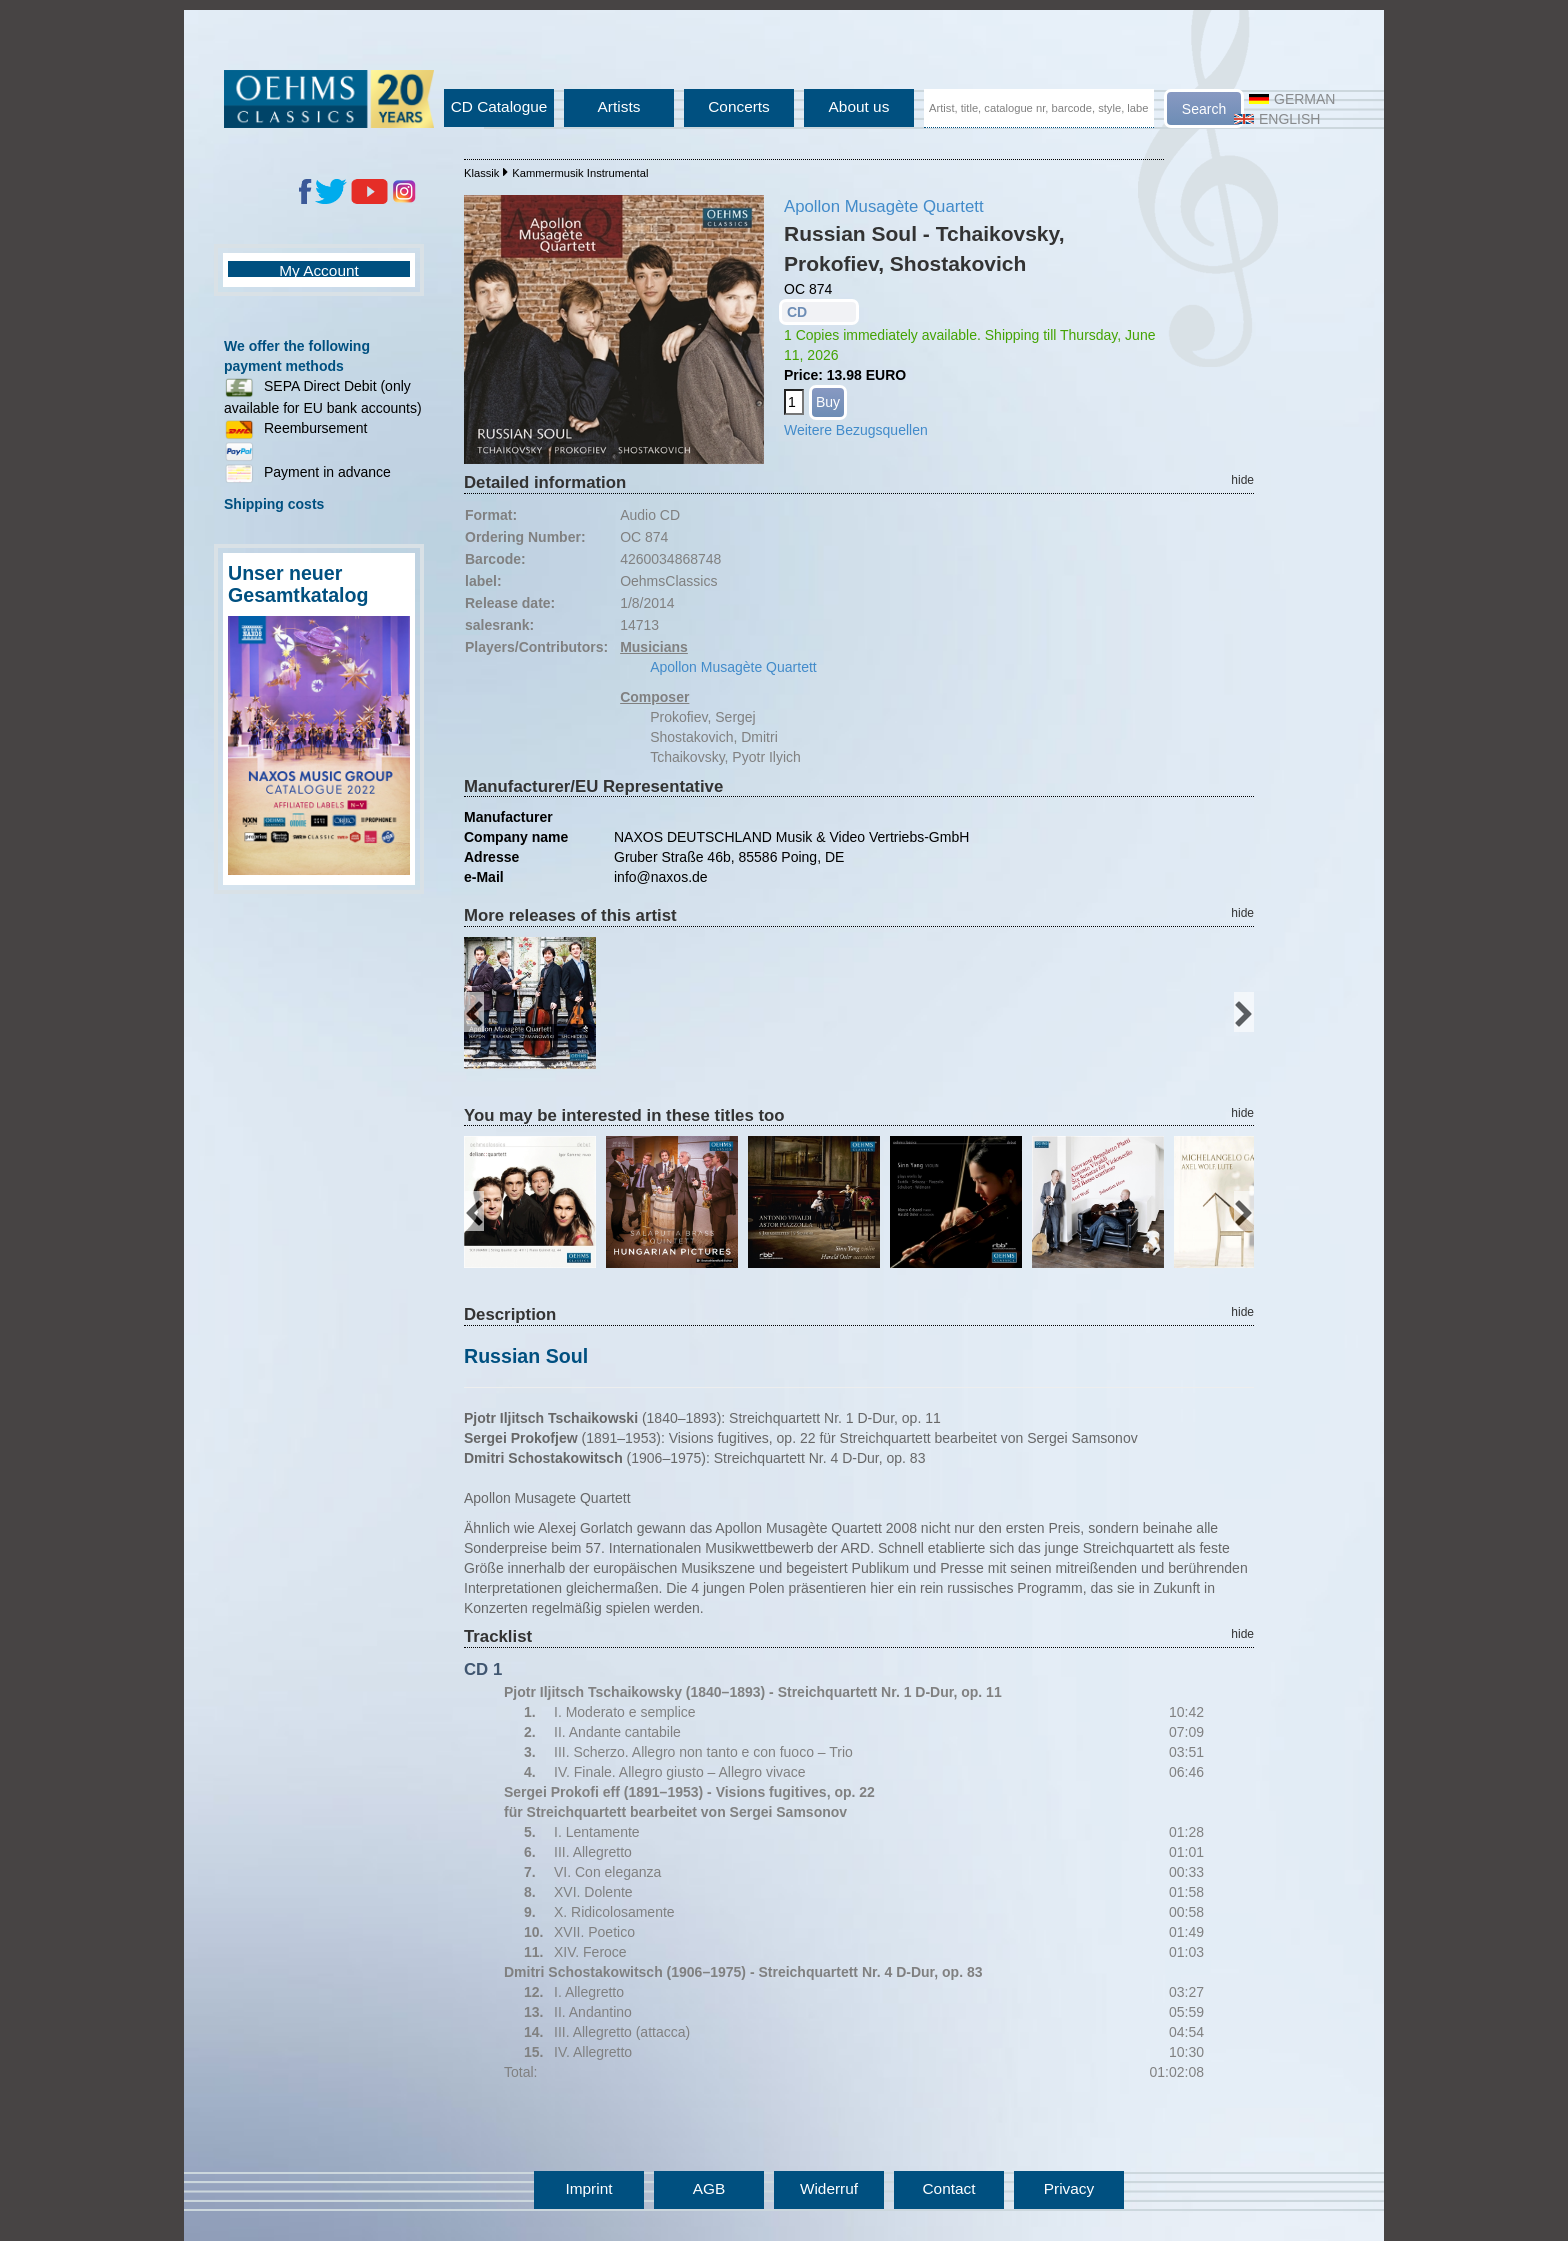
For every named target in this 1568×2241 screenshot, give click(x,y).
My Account (319, 270)
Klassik (481, 173)
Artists (619, 106)
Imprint (588, 2188)
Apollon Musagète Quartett (884, 206)
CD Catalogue (499, 106)
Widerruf (829, 2188)
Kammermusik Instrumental (580, 173)
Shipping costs (274, 504)
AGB (709, 2188)
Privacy (1069, 2188)
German (1292, 99)
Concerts (739, 106)
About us (859, 106)
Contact (948, 2188)
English (1277, 119)
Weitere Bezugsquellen (856, 430)
